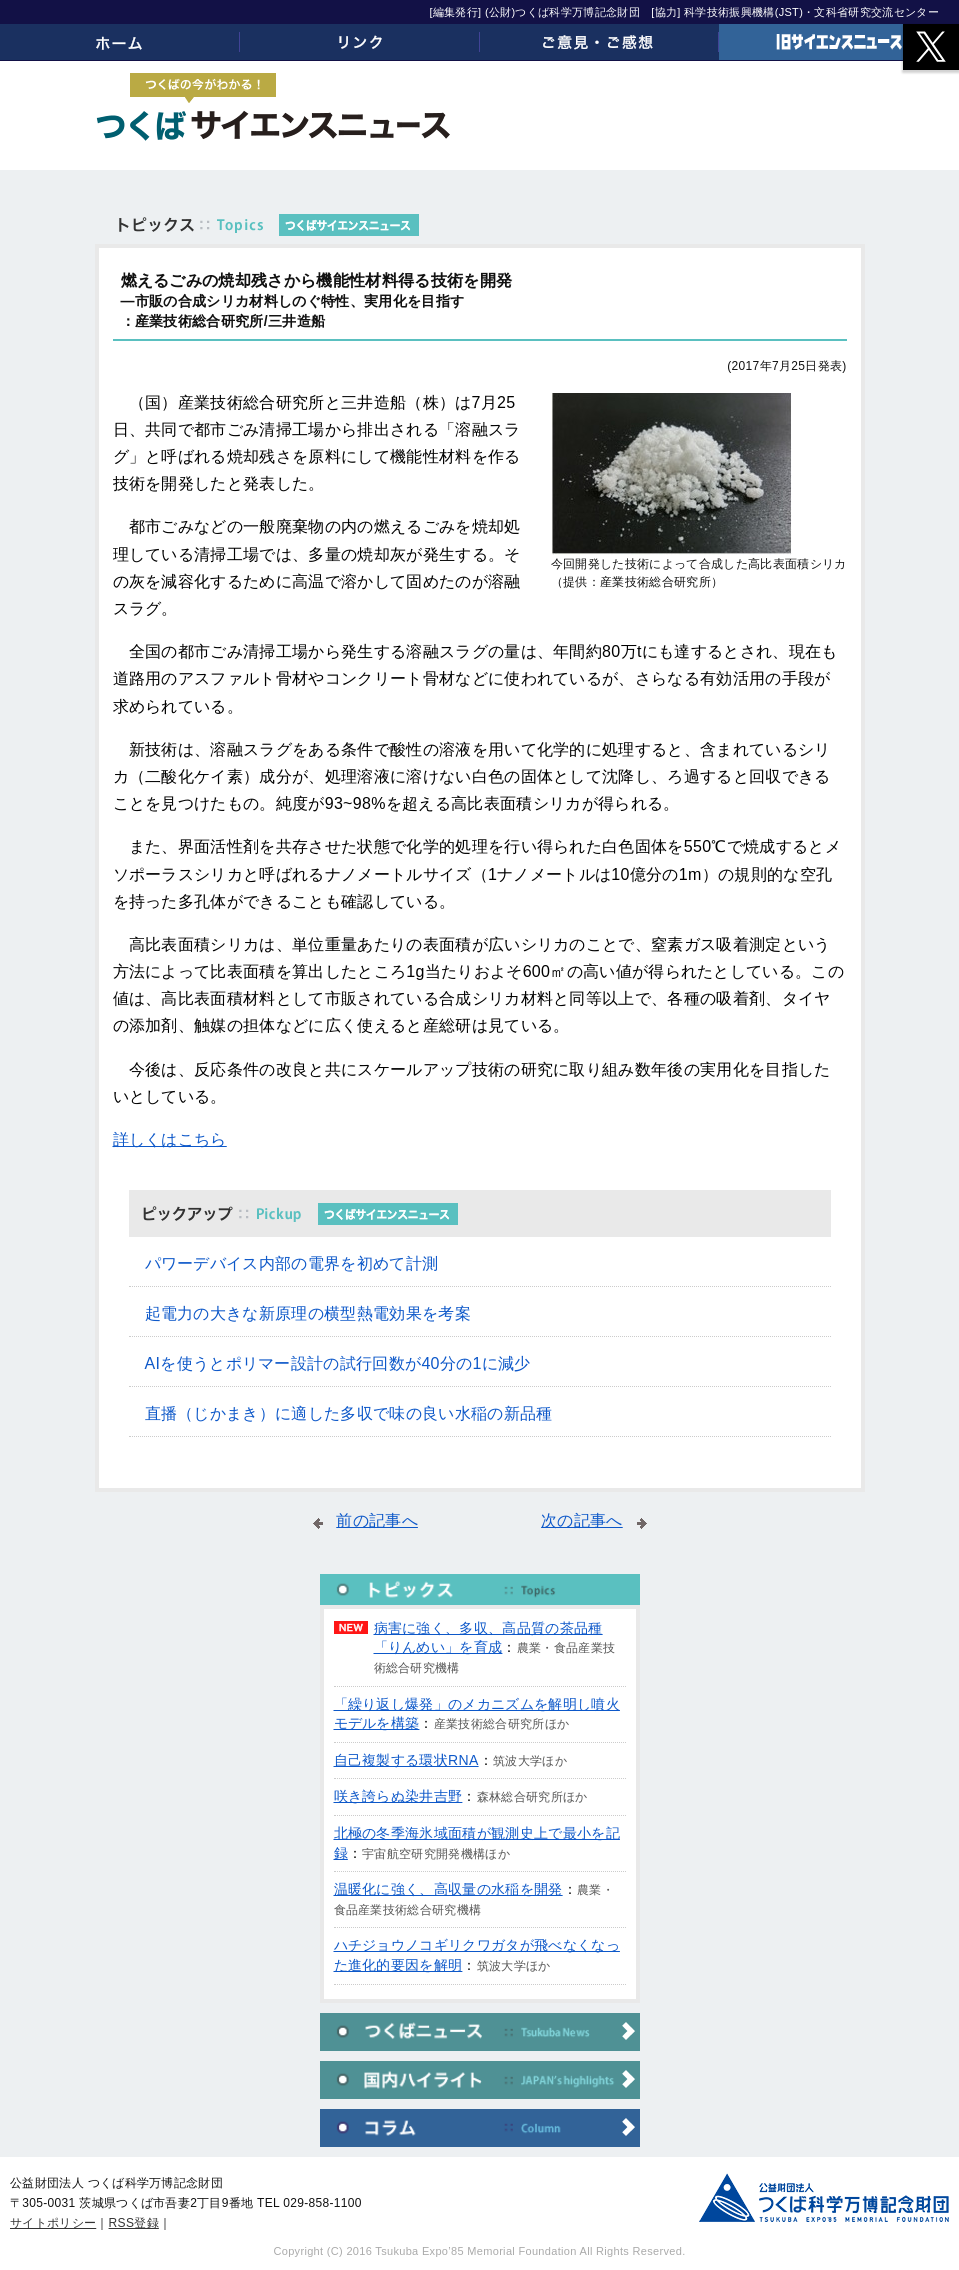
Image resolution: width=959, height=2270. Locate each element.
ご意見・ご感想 (600, 42)
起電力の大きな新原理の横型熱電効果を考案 (308, 1313)
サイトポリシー (53, 2223)
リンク (360, 42)
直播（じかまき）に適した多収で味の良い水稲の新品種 (349, 1413)
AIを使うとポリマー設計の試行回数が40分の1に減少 (338, 1363)
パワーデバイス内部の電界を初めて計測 (292, 1263)
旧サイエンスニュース (839, 42)
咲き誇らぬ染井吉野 (398, 1796)
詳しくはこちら (170, 1139)
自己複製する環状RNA (406, 1760)
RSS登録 (134, 2223)
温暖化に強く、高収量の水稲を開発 (448, 1889)
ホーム (120, 42)
